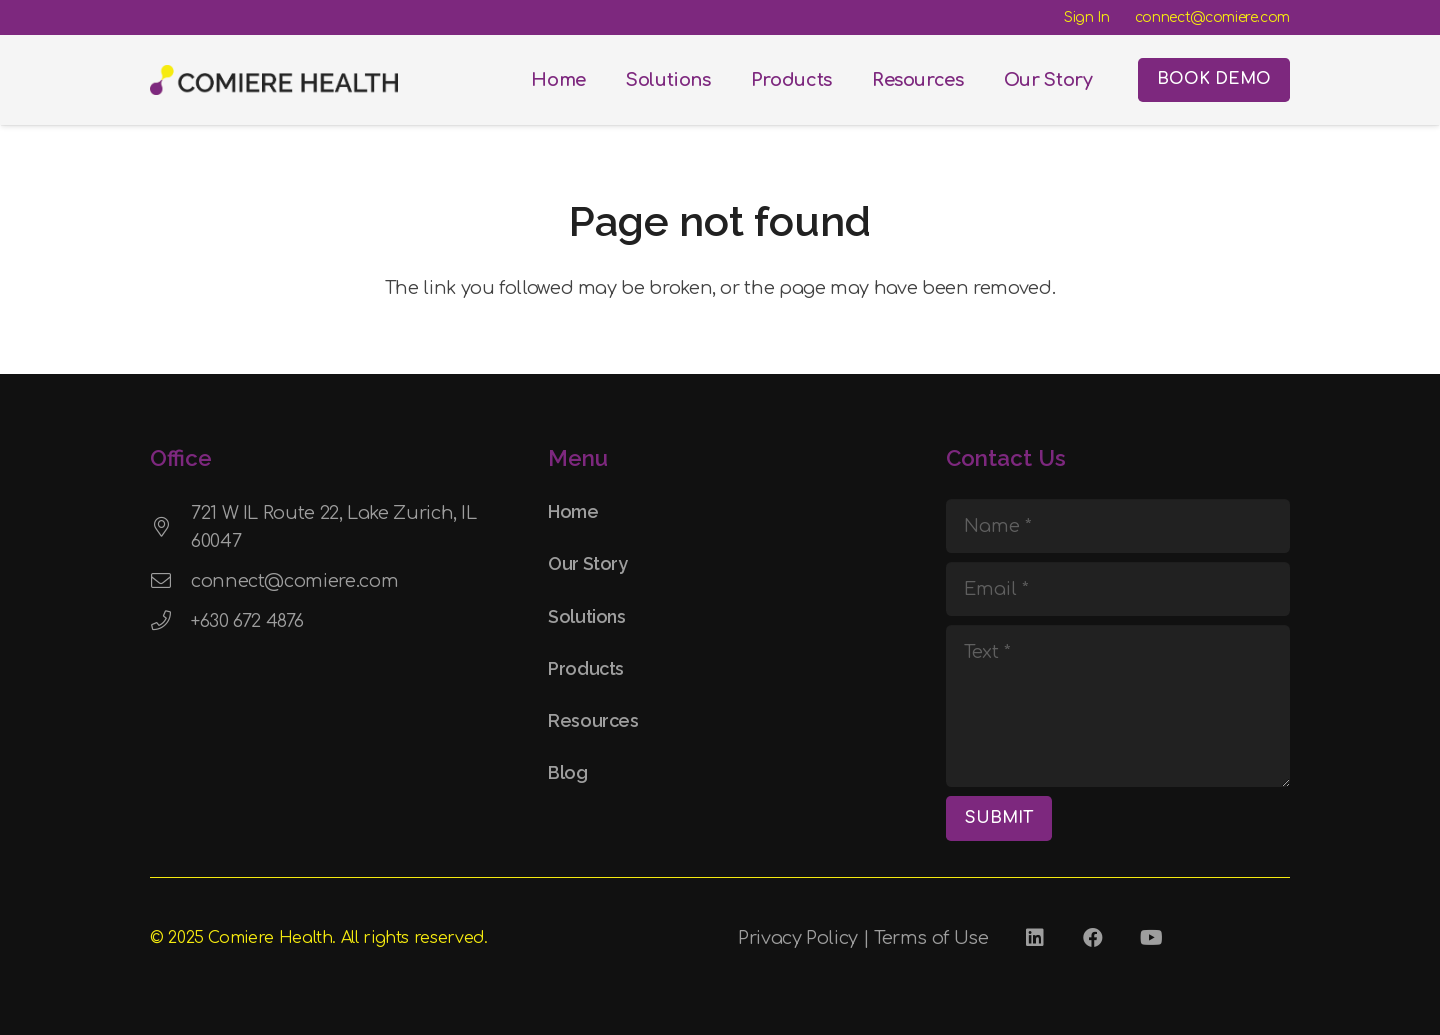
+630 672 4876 (247, 621)
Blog (568, 772)
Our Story (588, 563)
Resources (593, 720)
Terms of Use (931, 938)
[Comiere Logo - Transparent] (274, 80)
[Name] (1118, 526)
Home (573, 511)
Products (586, 668)
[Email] (1118, 589)
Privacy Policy (798, 938)
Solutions (587, 616)
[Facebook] (1093, 938)
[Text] (1118, 706)
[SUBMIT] (999, 818)
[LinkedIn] (1035, 938)
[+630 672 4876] (170, 621)
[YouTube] (1151, 938)
